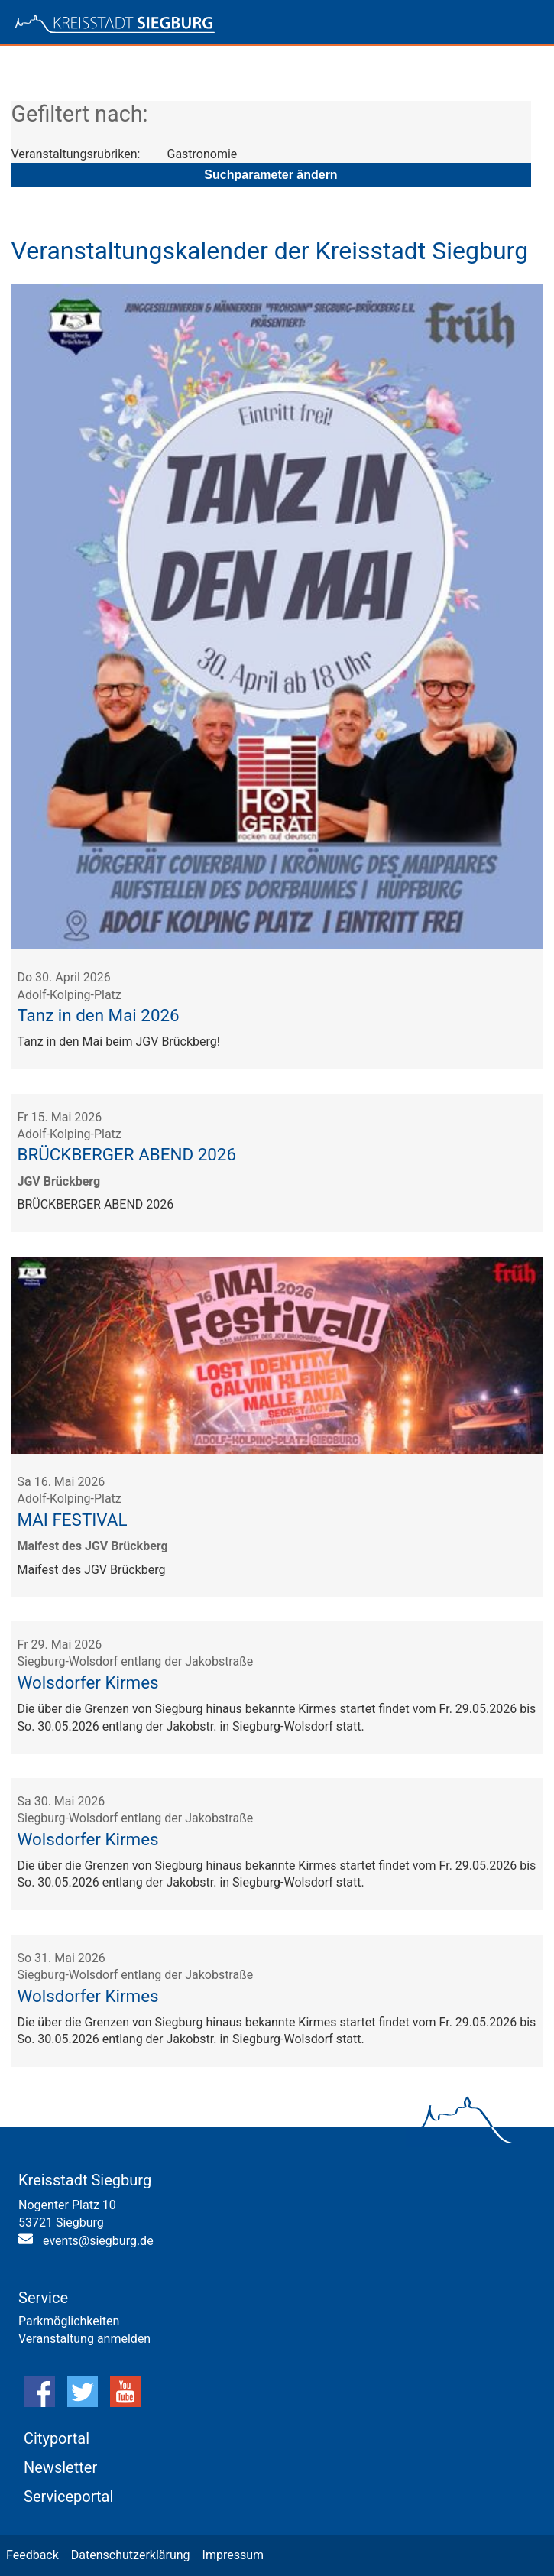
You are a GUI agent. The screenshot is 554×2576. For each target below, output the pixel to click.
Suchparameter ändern (270, 174)
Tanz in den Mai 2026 (99, 1015)
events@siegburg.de (98, 2241)
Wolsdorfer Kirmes (88, 1682)
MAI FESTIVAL (73, 1520)
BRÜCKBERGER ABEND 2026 (127, 1154)
